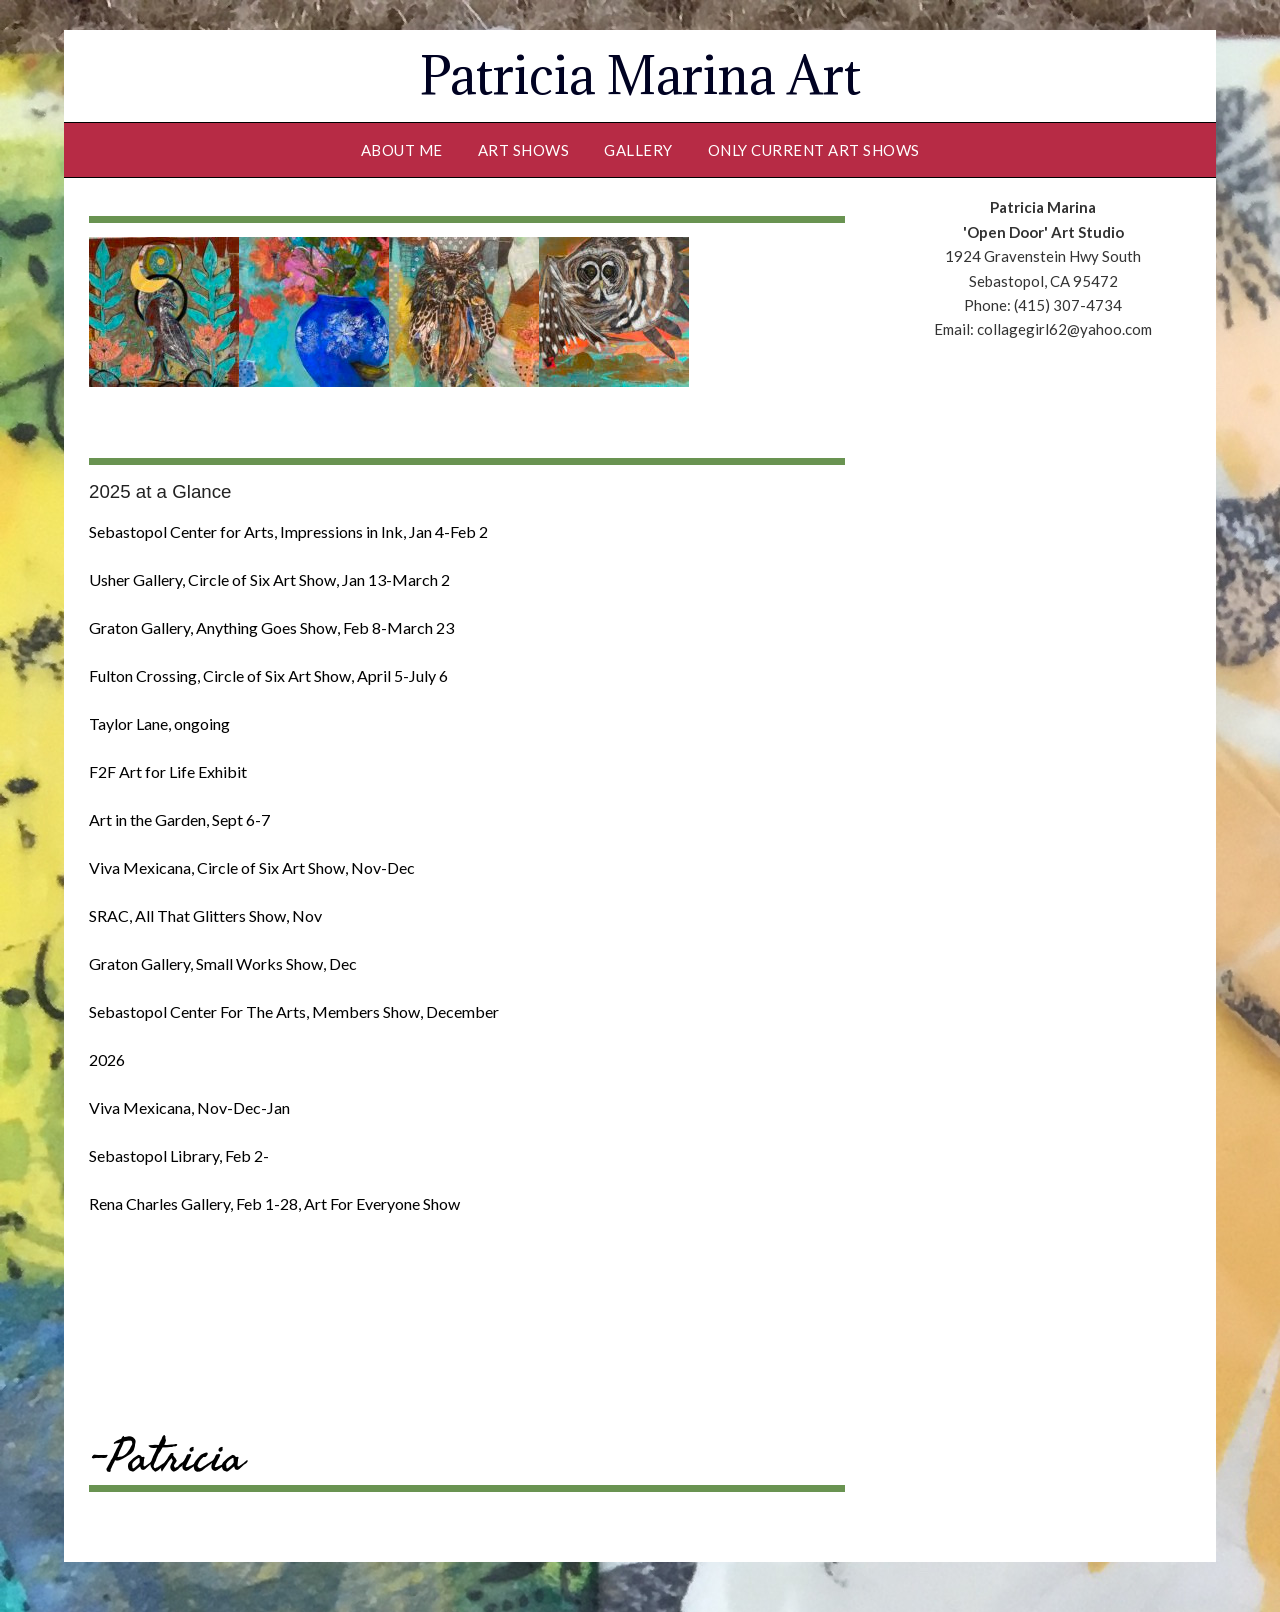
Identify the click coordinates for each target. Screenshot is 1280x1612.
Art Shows (524, 150)
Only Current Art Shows (814, 150)
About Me (402, 150)
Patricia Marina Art (640, 75)
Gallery (638, 150)
